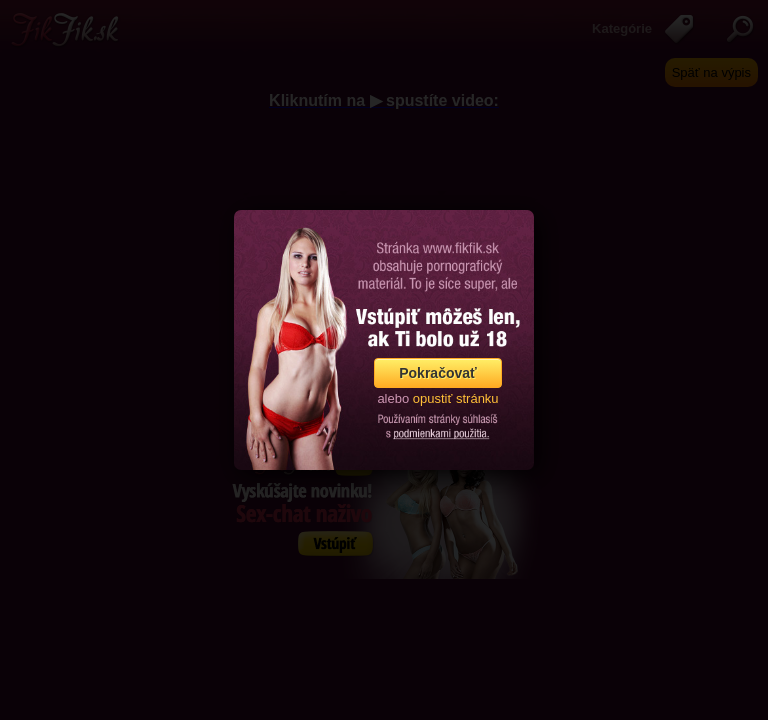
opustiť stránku (456, 398)
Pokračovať (438, 373)
